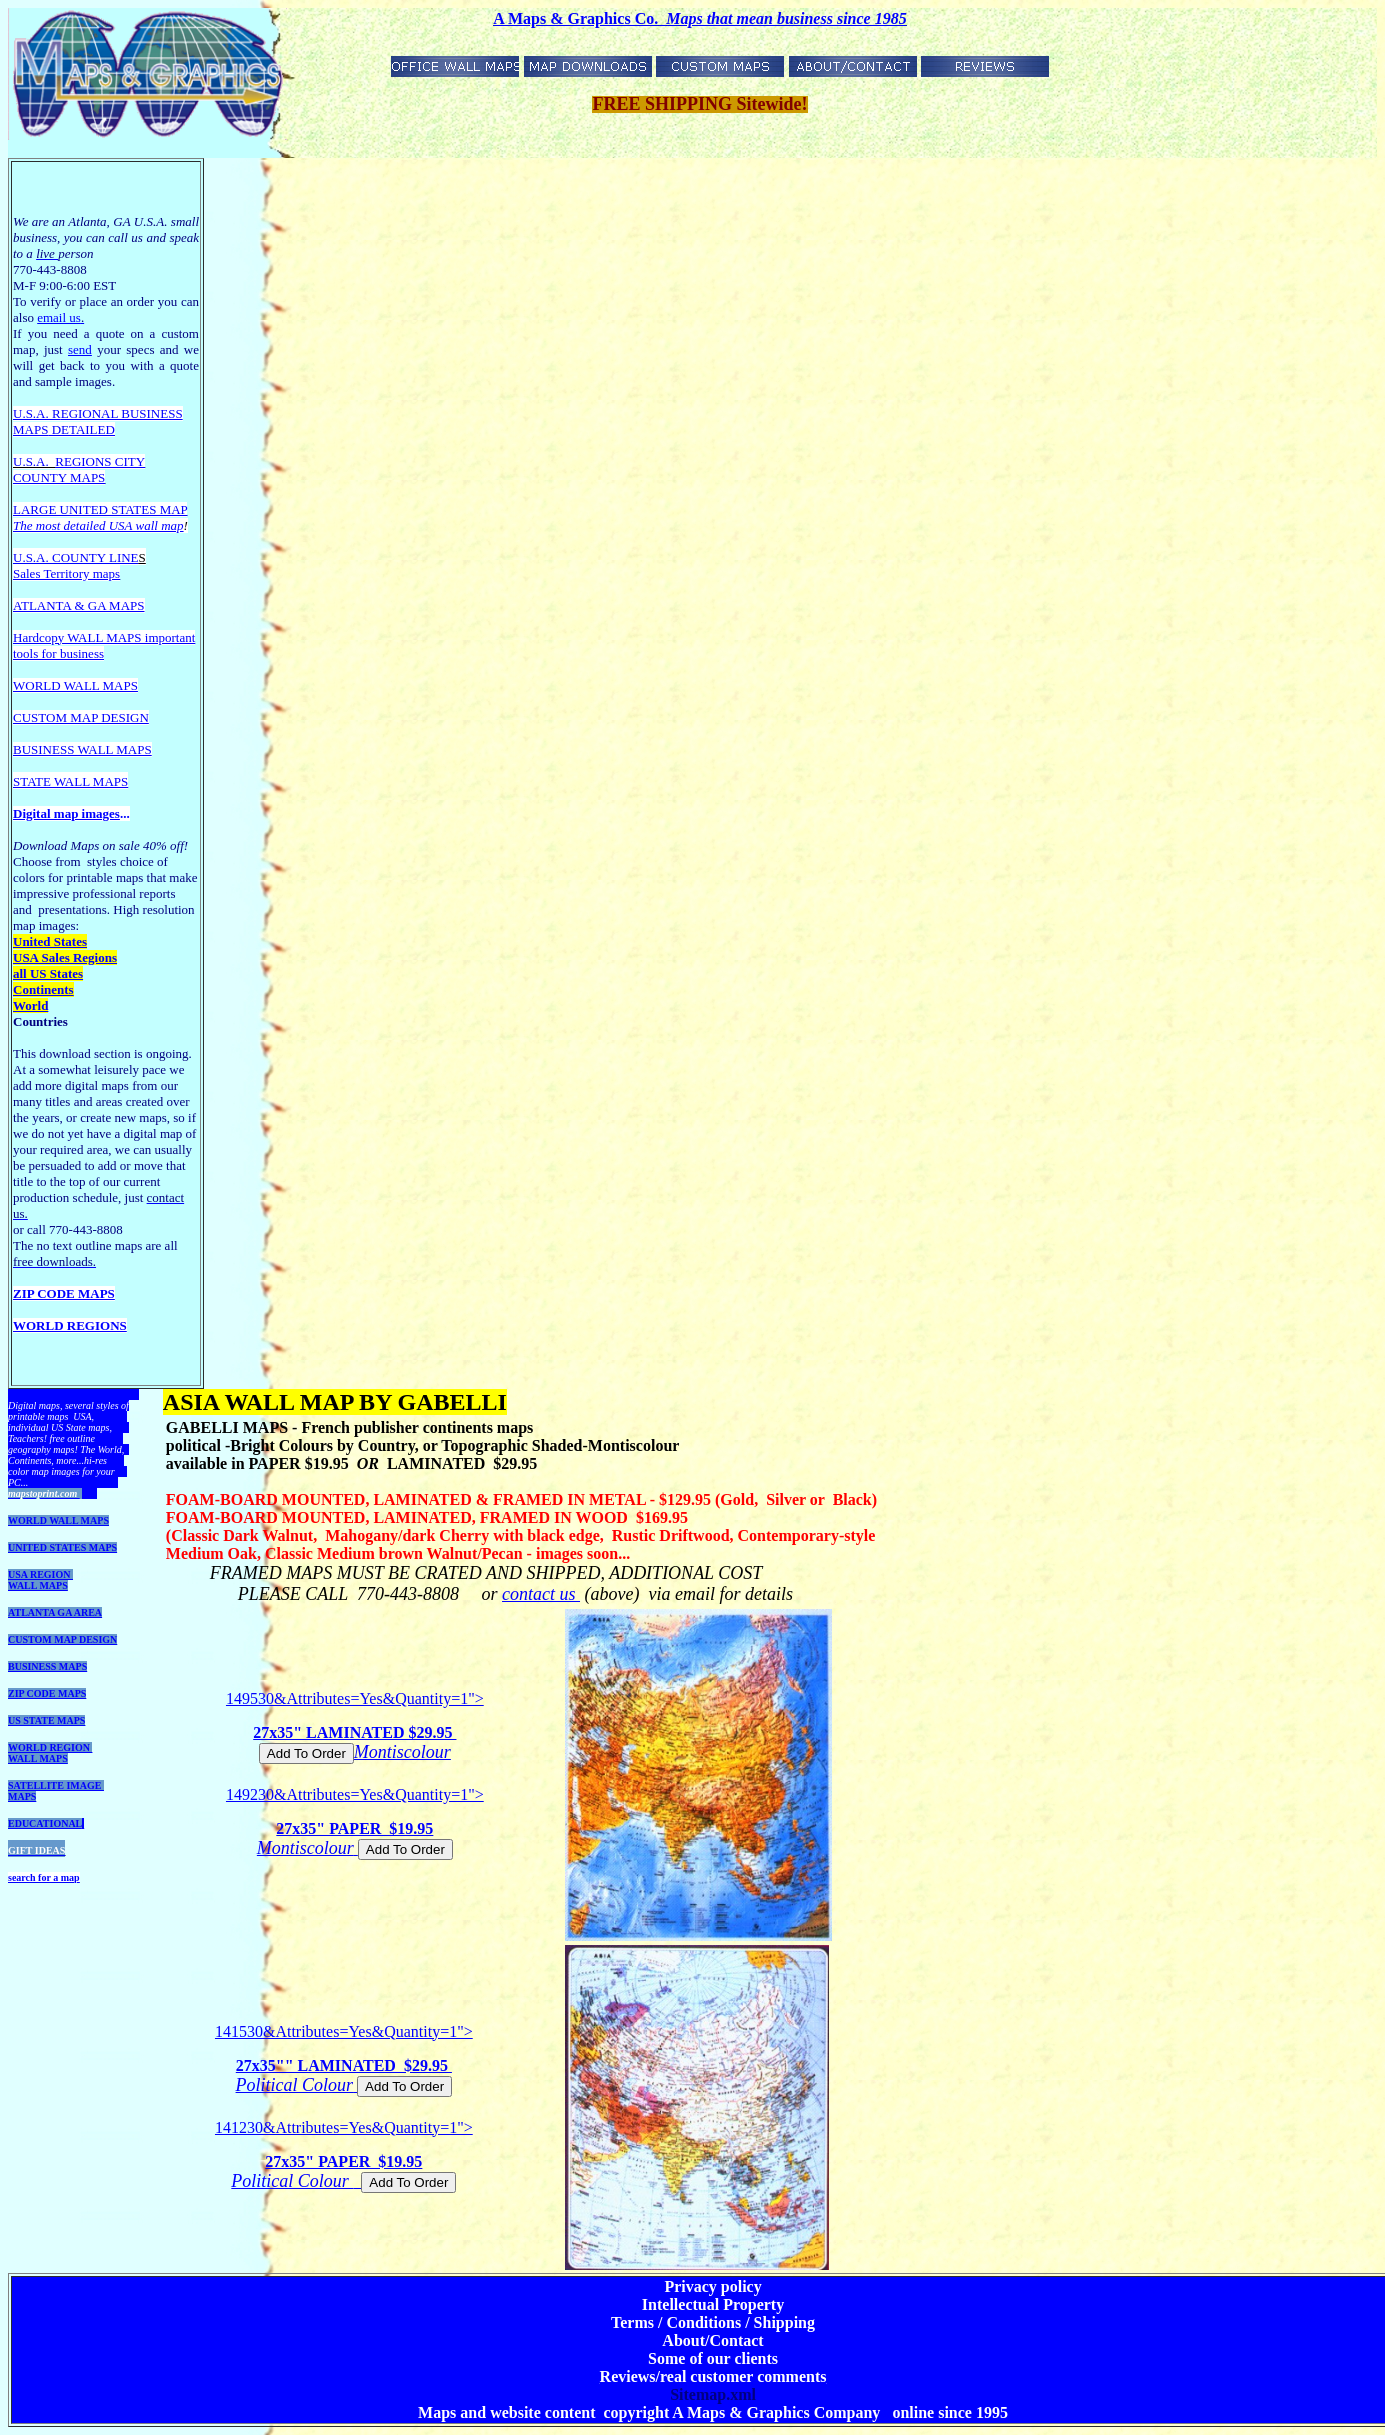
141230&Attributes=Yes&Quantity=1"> (344, 2156)
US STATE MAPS (46, 1720)
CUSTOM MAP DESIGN (62, 1639)
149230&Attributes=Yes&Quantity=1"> (355, 1823)
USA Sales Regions (65, 957)
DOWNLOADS (39, 1394)
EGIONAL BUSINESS (122, 413)
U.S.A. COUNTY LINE (76, 557)
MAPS (30, 429)
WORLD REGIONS (70, 1325)
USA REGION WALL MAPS (40, 1580)
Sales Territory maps (66, 573)
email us (60, 317)
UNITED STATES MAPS (62, 1547)
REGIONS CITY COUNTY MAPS (79, 469)
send (80, 349)
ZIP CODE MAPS (64, 1293)
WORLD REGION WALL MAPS (50, 1753)
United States (50, 941)
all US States (48, 973)
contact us (541, 1594)
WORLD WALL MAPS (58, 1520)
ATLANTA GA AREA (55, 1612)
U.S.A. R (37, 413)
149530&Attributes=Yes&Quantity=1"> (355, 1727)
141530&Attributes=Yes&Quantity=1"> (344, 2060)
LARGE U (41, 509)
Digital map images (66, 813)
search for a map (44, 1877)
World (30, 1005)
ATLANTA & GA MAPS (79, 605)
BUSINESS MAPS (47, 1666)
